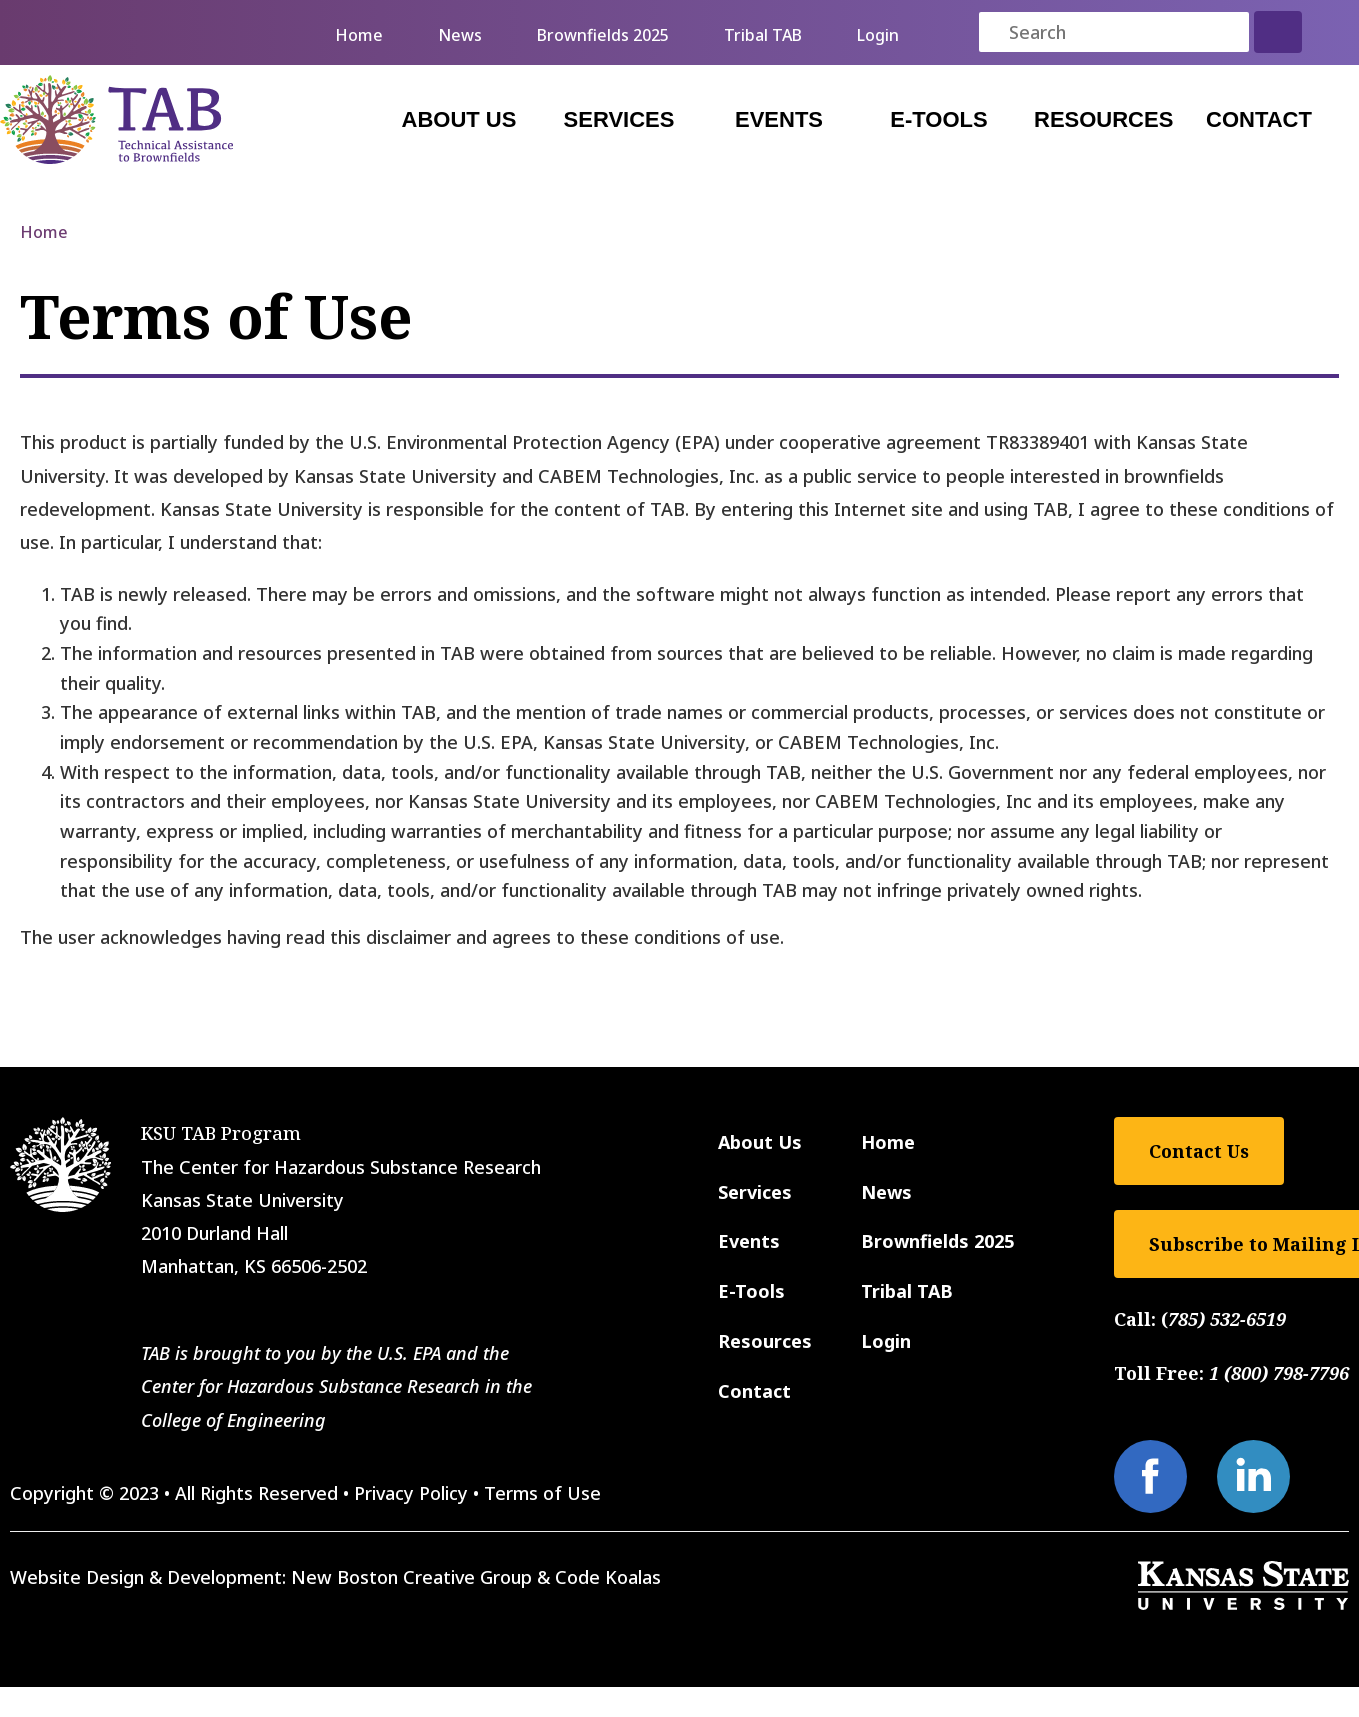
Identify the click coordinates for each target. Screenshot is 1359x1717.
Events (779, 119)
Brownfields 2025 (603, 35)
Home (359, 35)
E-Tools (938, 119)
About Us (459, 119)
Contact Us (1199, 1151)
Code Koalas (608, 1577)
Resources (1103, 119)
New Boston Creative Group (411, 1577)
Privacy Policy (411, 1493)
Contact (1259, 119)
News (460, 35)
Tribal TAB (763, 35)
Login (878, 35)
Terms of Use (542, 1493)
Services (619, 119)
